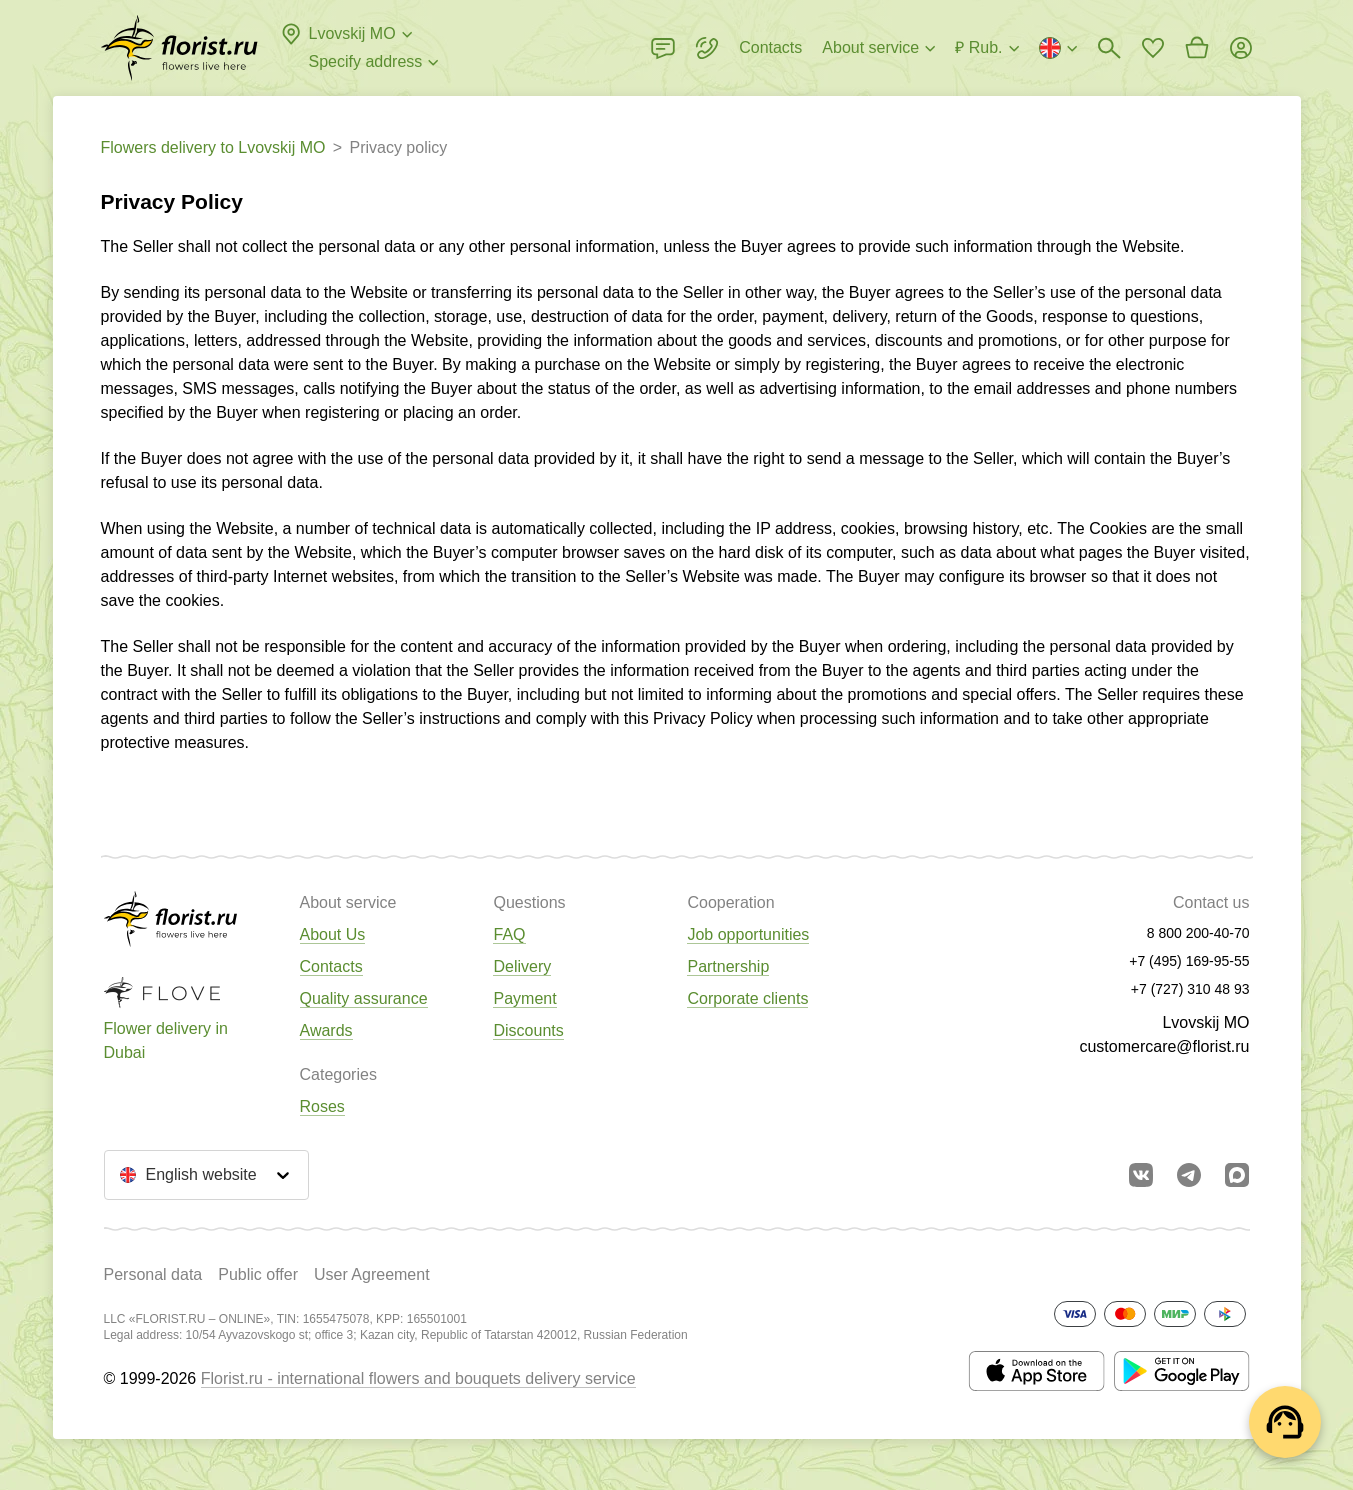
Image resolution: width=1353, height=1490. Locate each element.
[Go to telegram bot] (1189, 1175)
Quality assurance (364, 998)
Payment (524, 998)
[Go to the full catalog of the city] (179, 48)
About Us (333, 934)
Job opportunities (748, 934)
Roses (322, 1106)
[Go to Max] (1237, 1175)
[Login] (1241, 48)
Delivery (522, 966)
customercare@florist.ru (1164, 1046)
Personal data (153, 1274)
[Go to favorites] (1153, 48)
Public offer (258, 1274)
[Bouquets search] (1109, 48)
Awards (326, 1030)
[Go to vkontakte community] (1141, 1175)
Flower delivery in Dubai (166, 1040)
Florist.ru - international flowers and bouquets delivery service (418, 1378)
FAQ (509, 934)
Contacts (331, 966)
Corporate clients (747, 998)
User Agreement (372, 1274)
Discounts (528, 1030)
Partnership (728, 966)
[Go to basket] (1197, 48)
